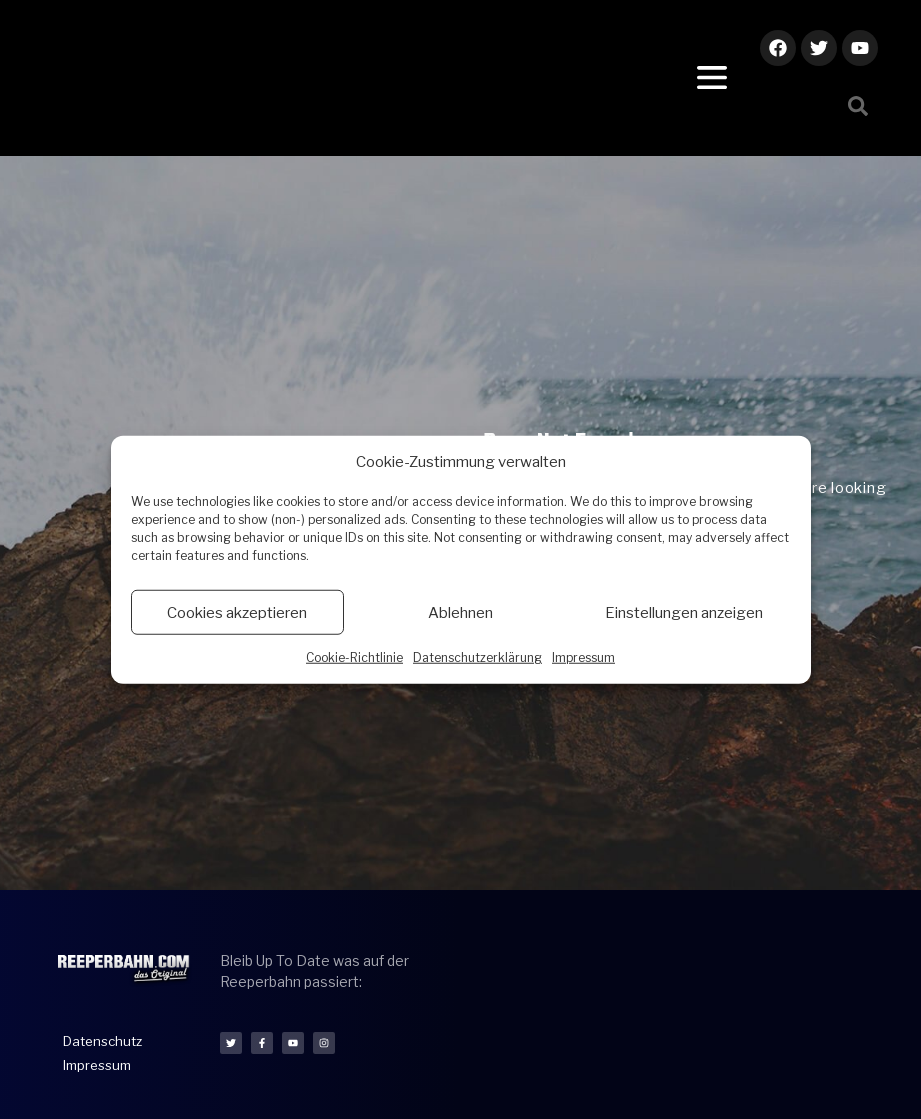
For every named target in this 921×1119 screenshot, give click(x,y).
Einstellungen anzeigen (684, 612)
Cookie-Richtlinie (354, 657)
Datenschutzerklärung (477, 657)
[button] (858, 106)
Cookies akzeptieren (237, 612)
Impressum (583, 657)
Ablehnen (460, 612)
